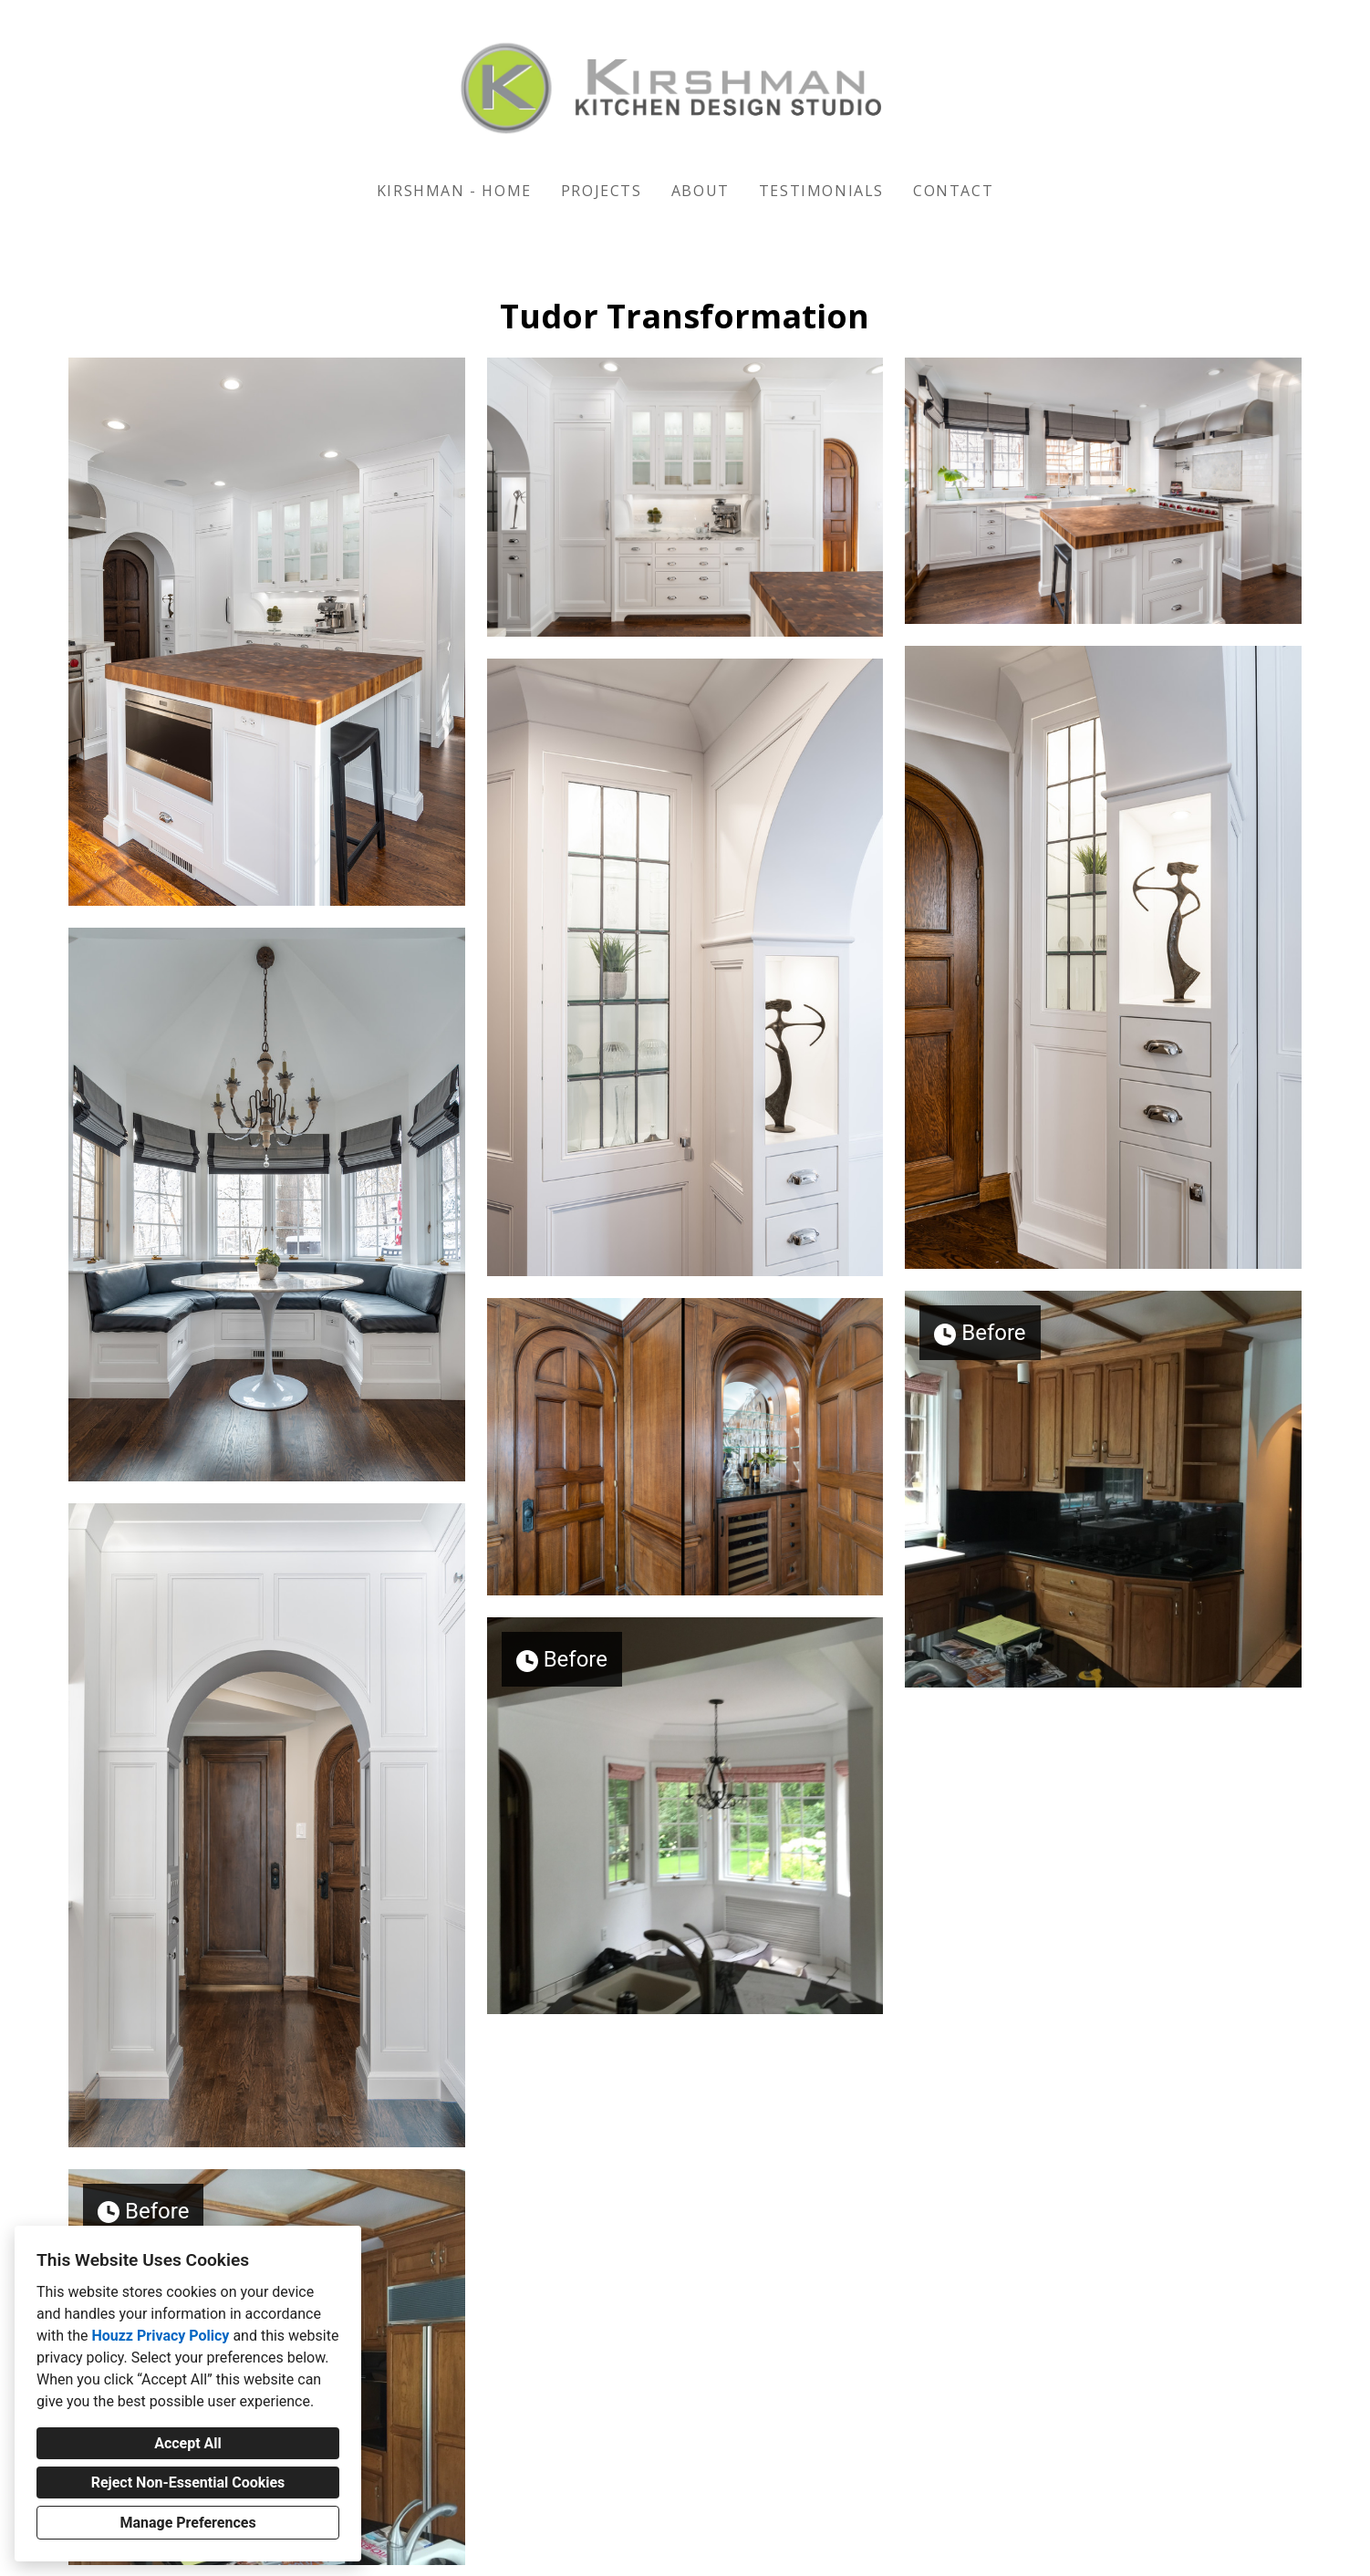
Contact (953, 191)
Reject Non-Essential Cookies (188, 2482)
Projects (601, 191)
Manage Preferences (187, 2522)
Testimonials (821, 191)
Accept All (188, 2443)
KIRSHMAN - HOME (454, 191)
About (700, 191)
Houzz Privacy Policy (160, 2335)
